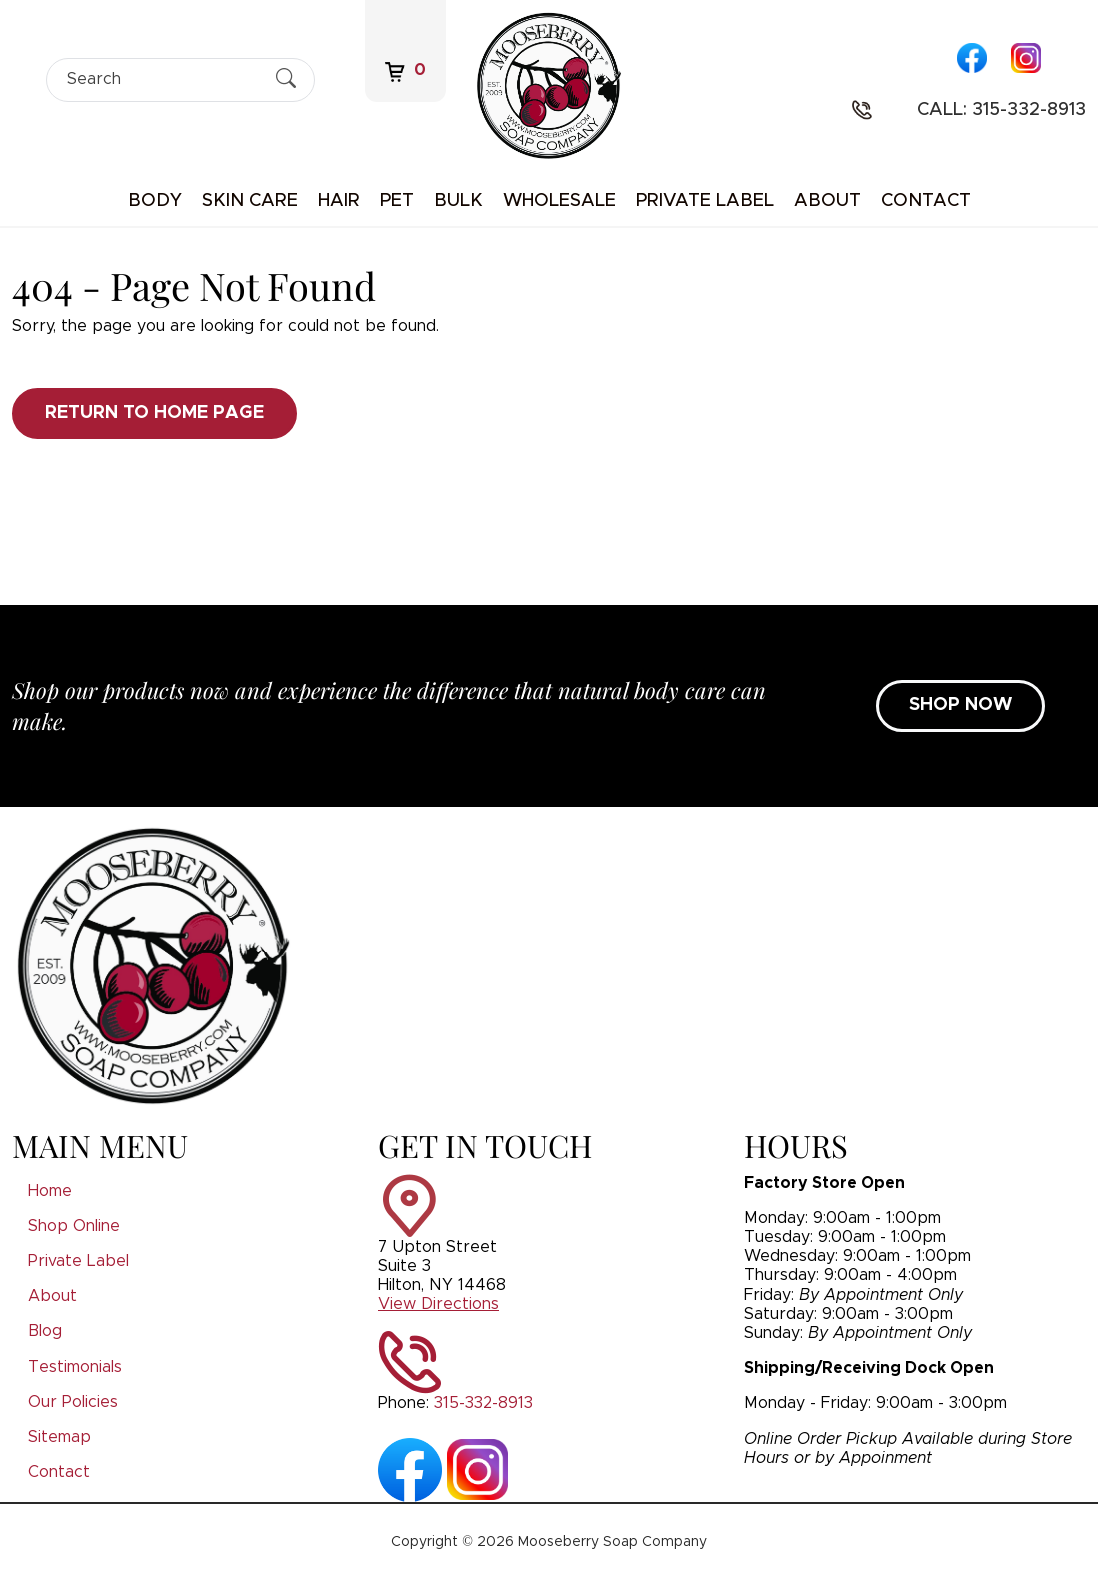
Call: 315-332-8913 (1001, 110)
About (827, 201)
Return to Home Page (154, 413)
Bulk (458, 201)
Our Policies (73, 1402)
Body (155, 201)
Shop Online (74, 1226)
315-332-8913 (483, 1403)
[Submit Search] (286, 79)
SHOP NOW (960, 705)
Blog (45, 1331)
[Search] (163, 79)
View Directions (438, 1304)
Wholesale (559, 201)
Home (50, 1191)
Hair (339, 201)
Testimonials (75, 1367)
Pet (397, 201)
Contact (926, 201)
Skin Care (250, 201)
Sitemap (59, 1437)
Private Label (705, 201)
